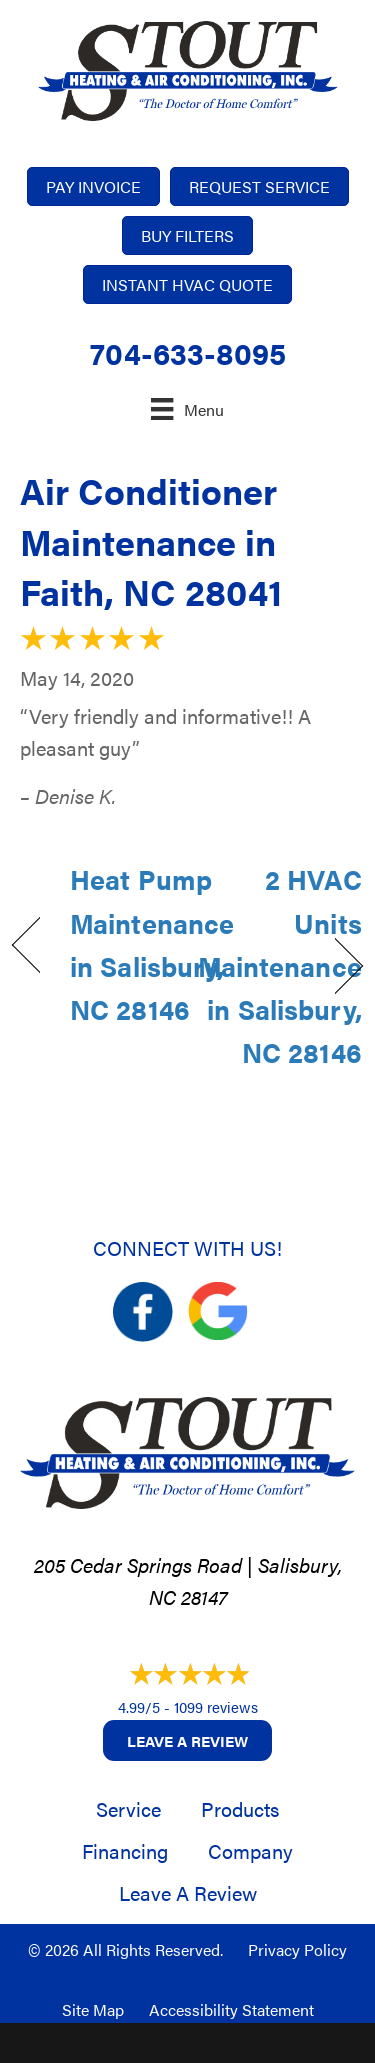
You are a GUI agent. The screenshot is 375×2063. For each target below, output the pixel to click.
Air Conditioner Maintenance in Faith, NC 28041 (151, 540)
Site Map (93, 2009)
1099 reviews (216, 1706)
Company (250, 1850)
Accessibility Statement (231, 2009)
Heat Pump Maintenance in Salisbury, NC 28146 (152, 944)
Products (240, 1808)
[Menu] (187, 408)
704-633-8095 (188, 352)
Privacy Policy (297, 1949)
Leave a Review (187, 1740)
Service (128, 1808)
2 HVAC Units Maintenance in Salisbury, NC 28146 (280, 965)
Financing (125, 1850)
